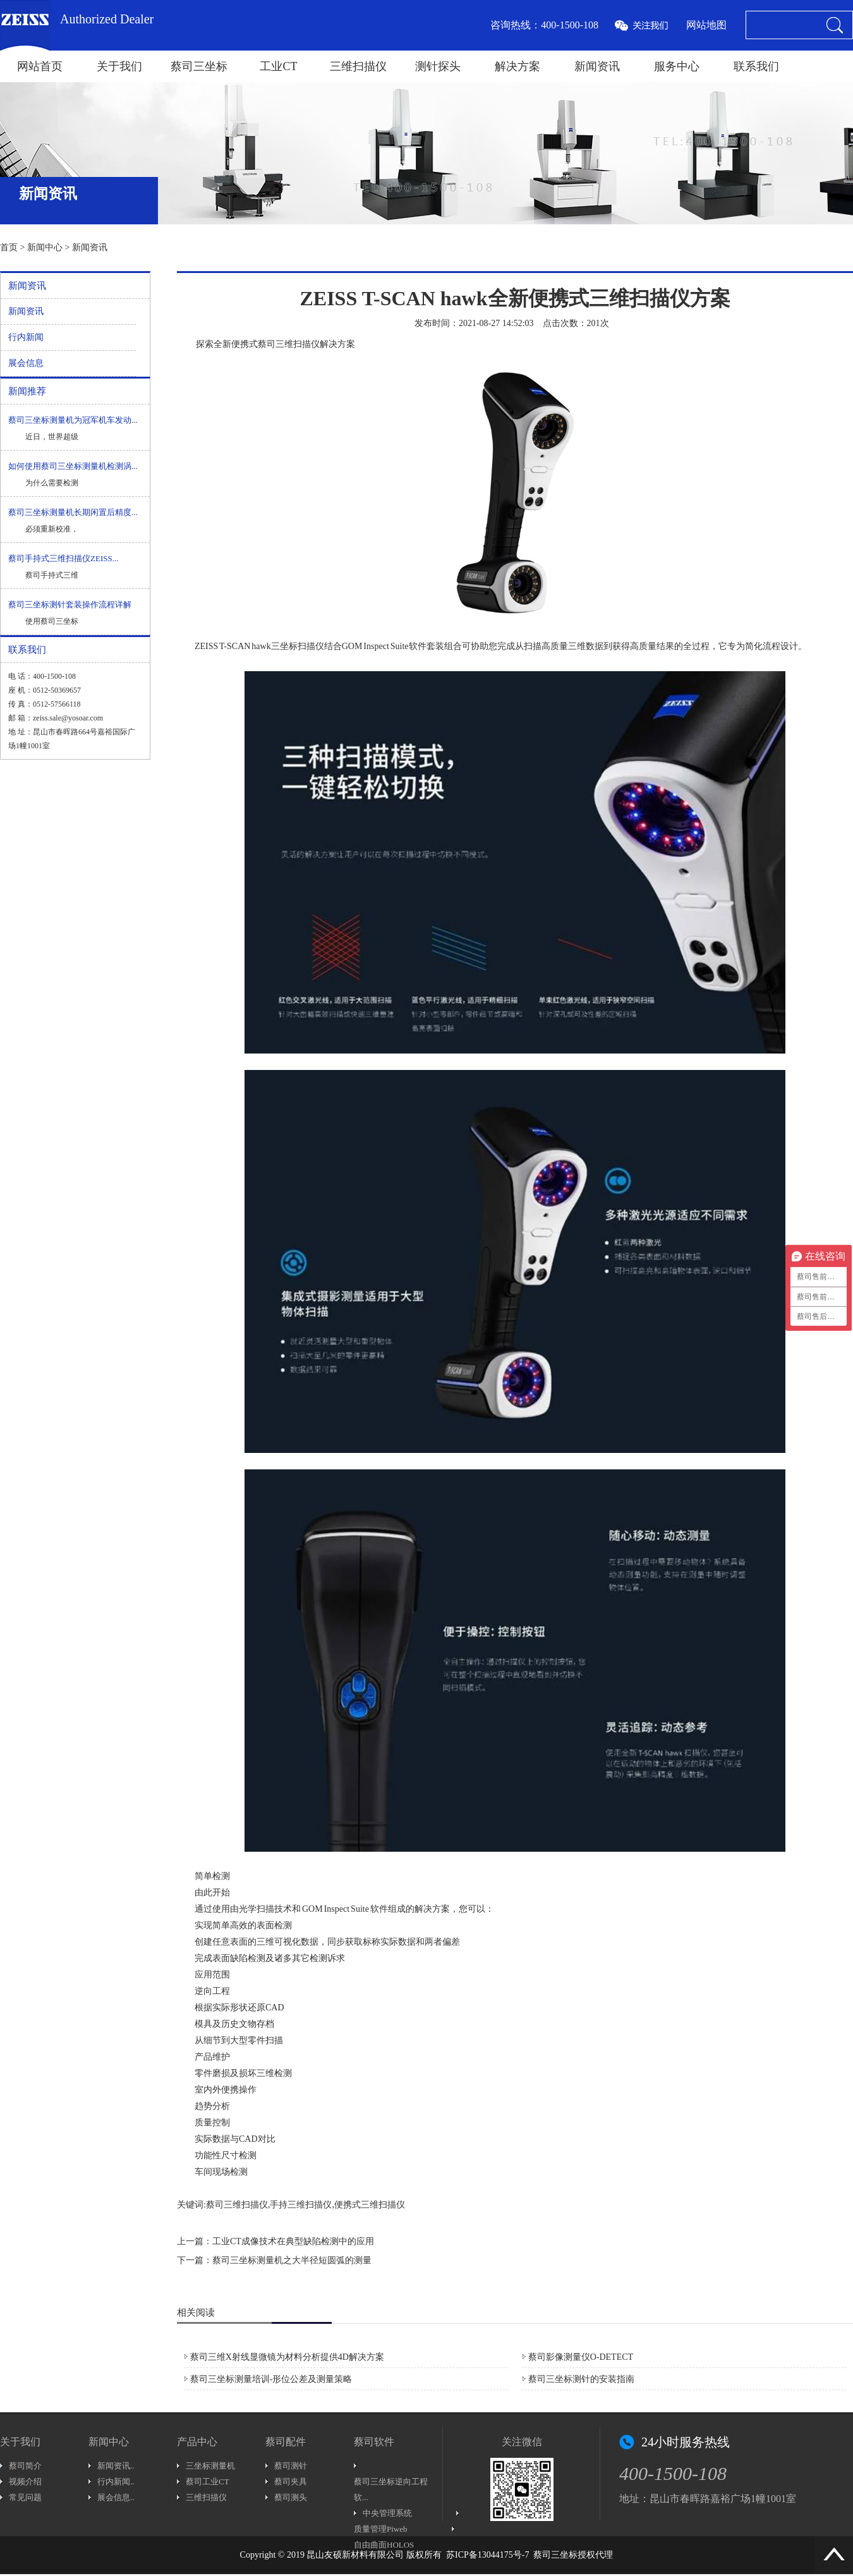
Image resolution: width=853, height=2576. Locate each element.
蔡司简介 (25, 2465)
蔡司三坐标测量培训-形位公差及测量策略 (271, 2379)
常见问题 (25, 2497)
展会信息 (26, 363)
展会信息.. (116, 2497)
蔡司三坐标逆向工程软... (391, 2489)
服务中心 (676, 66)
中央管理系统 (387, 2513)
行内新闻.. (116, 2481)
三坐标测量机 (210, 2465)
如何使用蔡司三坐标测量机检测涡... (73, 466)
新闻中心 (45, 247)
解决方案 (517, 66)
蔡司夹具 (290, 2481)
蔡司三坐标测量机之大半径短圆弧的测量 (292, 2260)
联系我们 (756, 66)
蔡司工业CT (207, 2481)
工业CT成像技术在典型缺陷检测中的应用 (293, 2241)
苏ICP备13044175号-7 (487, 2555)
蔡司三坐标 (199, 66)
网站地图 (706, 25)
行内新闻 (26, 337)
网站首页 (40, 66)
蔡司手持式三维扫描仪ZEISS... (63, 558)
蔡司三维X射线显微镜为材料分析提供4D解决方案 (287, 2357)
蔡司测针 (290, 2465)
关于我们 (119, 66)
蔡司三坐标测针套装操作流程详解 (69, 604)
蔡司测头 (290, 2497)
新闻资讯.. (116, 2465)
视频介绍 (25, 2481)
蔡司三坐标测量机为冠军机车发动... (73, 420)
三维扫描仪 (358, 66)
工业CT (278, 66)
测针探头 (438, 66)
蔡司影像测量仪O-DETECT (580, 2357)
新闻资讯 (597, 66)
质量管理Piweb (381, 2529)
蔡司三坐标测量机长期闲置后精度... (73, 512)
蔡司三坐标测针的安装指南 (581, 2379)
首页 (9, 247)
